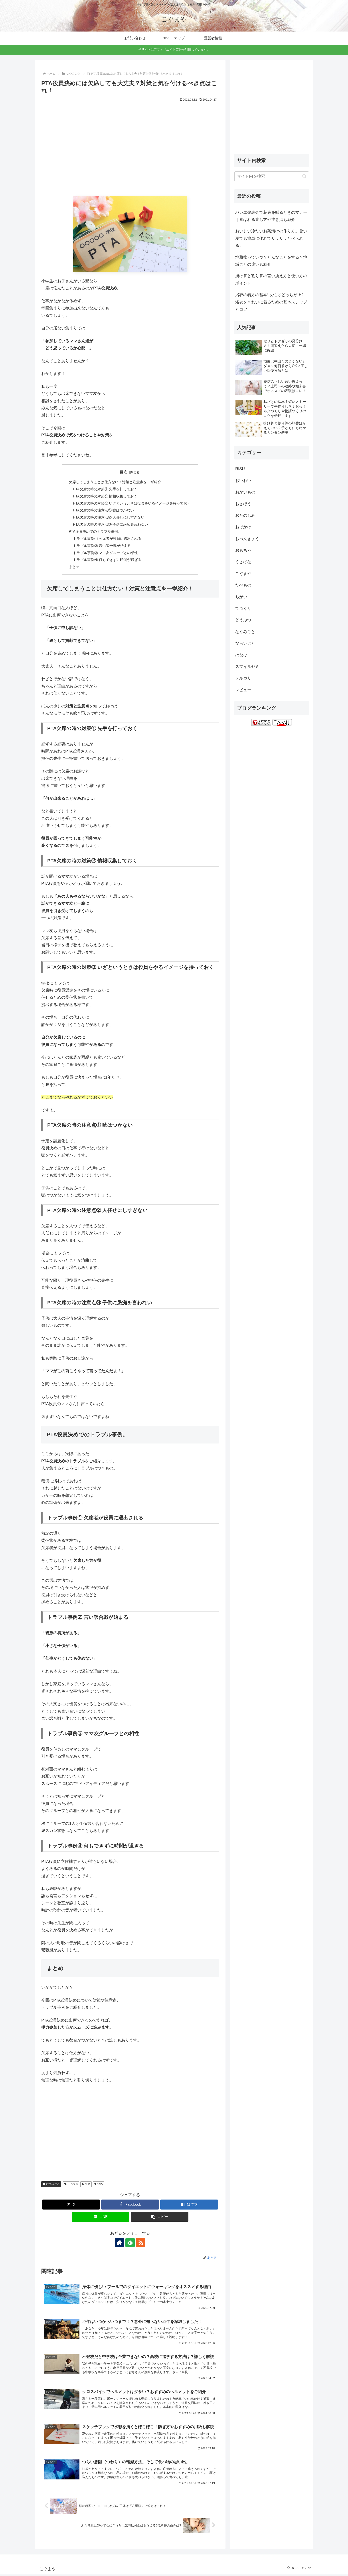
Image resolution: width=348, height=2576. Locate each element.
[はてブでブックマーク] (189, 2206)
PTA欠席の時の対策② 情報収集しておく (105, 497)
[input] (271, 176)
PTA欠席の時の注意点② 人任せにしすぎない (109, 518)
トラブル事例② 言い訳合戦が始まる (102, 547)
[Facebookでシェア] (130, 2206)
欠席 (86, 2185)
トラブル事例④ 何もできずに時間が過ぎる (107, 561)
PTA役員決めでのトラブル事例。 (95, 533)
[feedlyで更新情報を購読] (130, 2244)
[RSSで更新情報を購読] (140, 2244)
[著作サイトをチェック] (119, 2244)
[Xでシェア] (71, 2206)
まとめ (74, 568)
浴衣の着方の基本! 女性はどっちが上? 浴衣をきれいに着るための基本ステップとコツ (271, 302)
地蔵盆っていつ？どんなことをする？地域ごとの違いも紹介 (271, 261)
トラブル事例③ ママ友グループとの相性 (105, 554)
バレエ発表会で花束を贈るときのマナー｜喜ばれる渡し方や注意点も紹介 (271, 216)
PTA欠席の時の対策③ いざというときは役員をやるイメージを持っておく (132, 504)
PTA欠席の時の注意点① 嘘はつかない (103, 511)
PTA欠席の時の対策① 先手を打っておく (105, 489)
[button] (159, 2219)
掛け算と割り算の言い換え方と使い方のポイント (271, 279)
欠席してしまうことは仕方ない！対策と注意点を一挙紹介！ (116, 482)
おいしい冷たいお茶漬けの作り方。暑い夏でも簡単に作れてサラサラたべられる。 (271, 238)
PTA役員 (71, 2185)
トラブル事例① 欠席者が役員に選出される (107, 540)
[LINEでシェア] (100, 2219)
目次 (124, 472)
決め (98, 2185)
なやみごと (51, 2185)
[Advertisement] (130, 152)
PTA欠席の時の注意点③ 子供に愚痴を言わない (110, 525)
